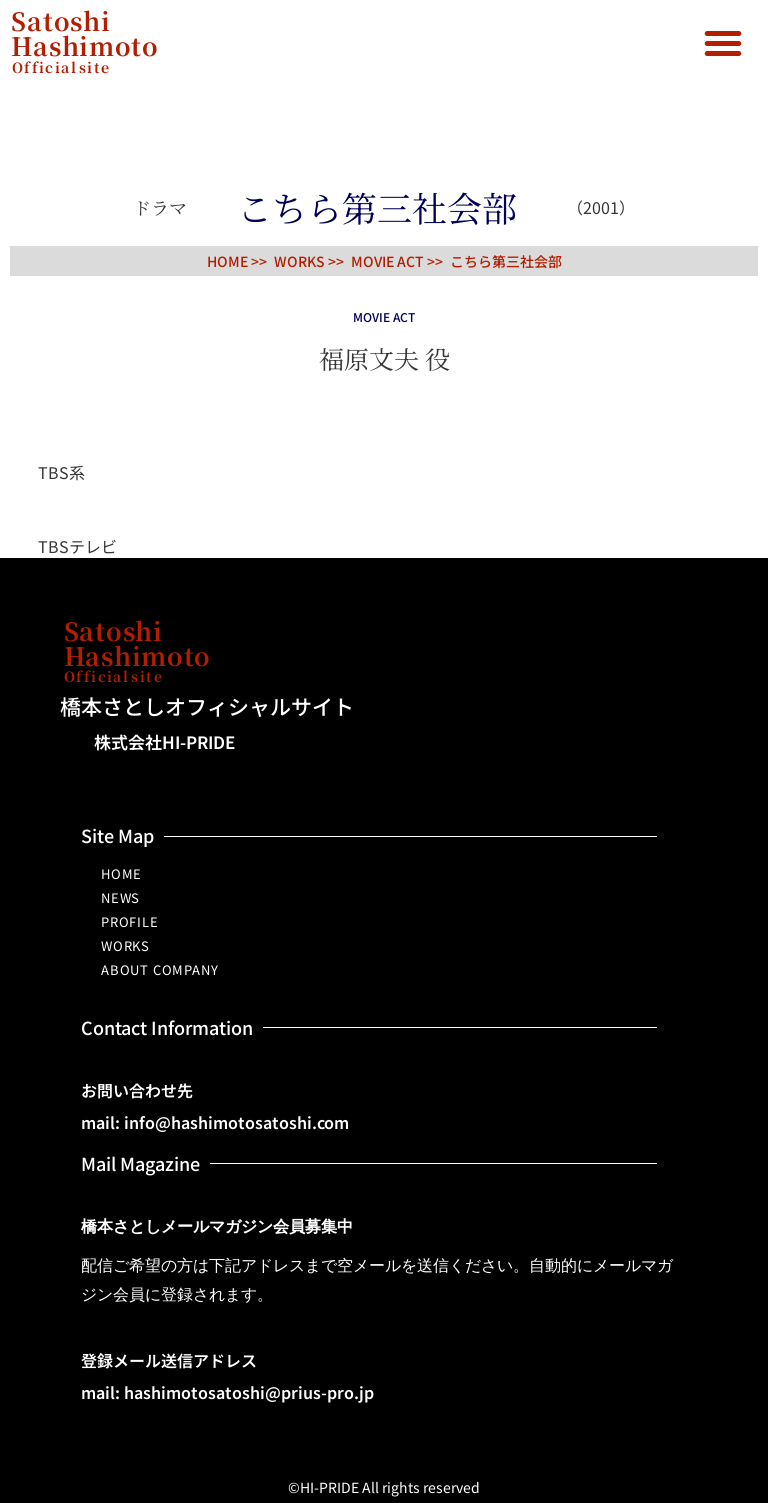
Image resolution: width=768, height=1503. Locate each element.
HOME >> (237, 261)
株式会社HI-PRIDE (164, 741)
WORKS (125, 945)
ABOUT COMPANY (159, 969)
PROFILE (130, 921)
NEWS (120, 897)
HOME (121, 873)
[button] (723, 43)
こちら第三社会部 (506, 261)
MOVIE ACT (387, 261)
